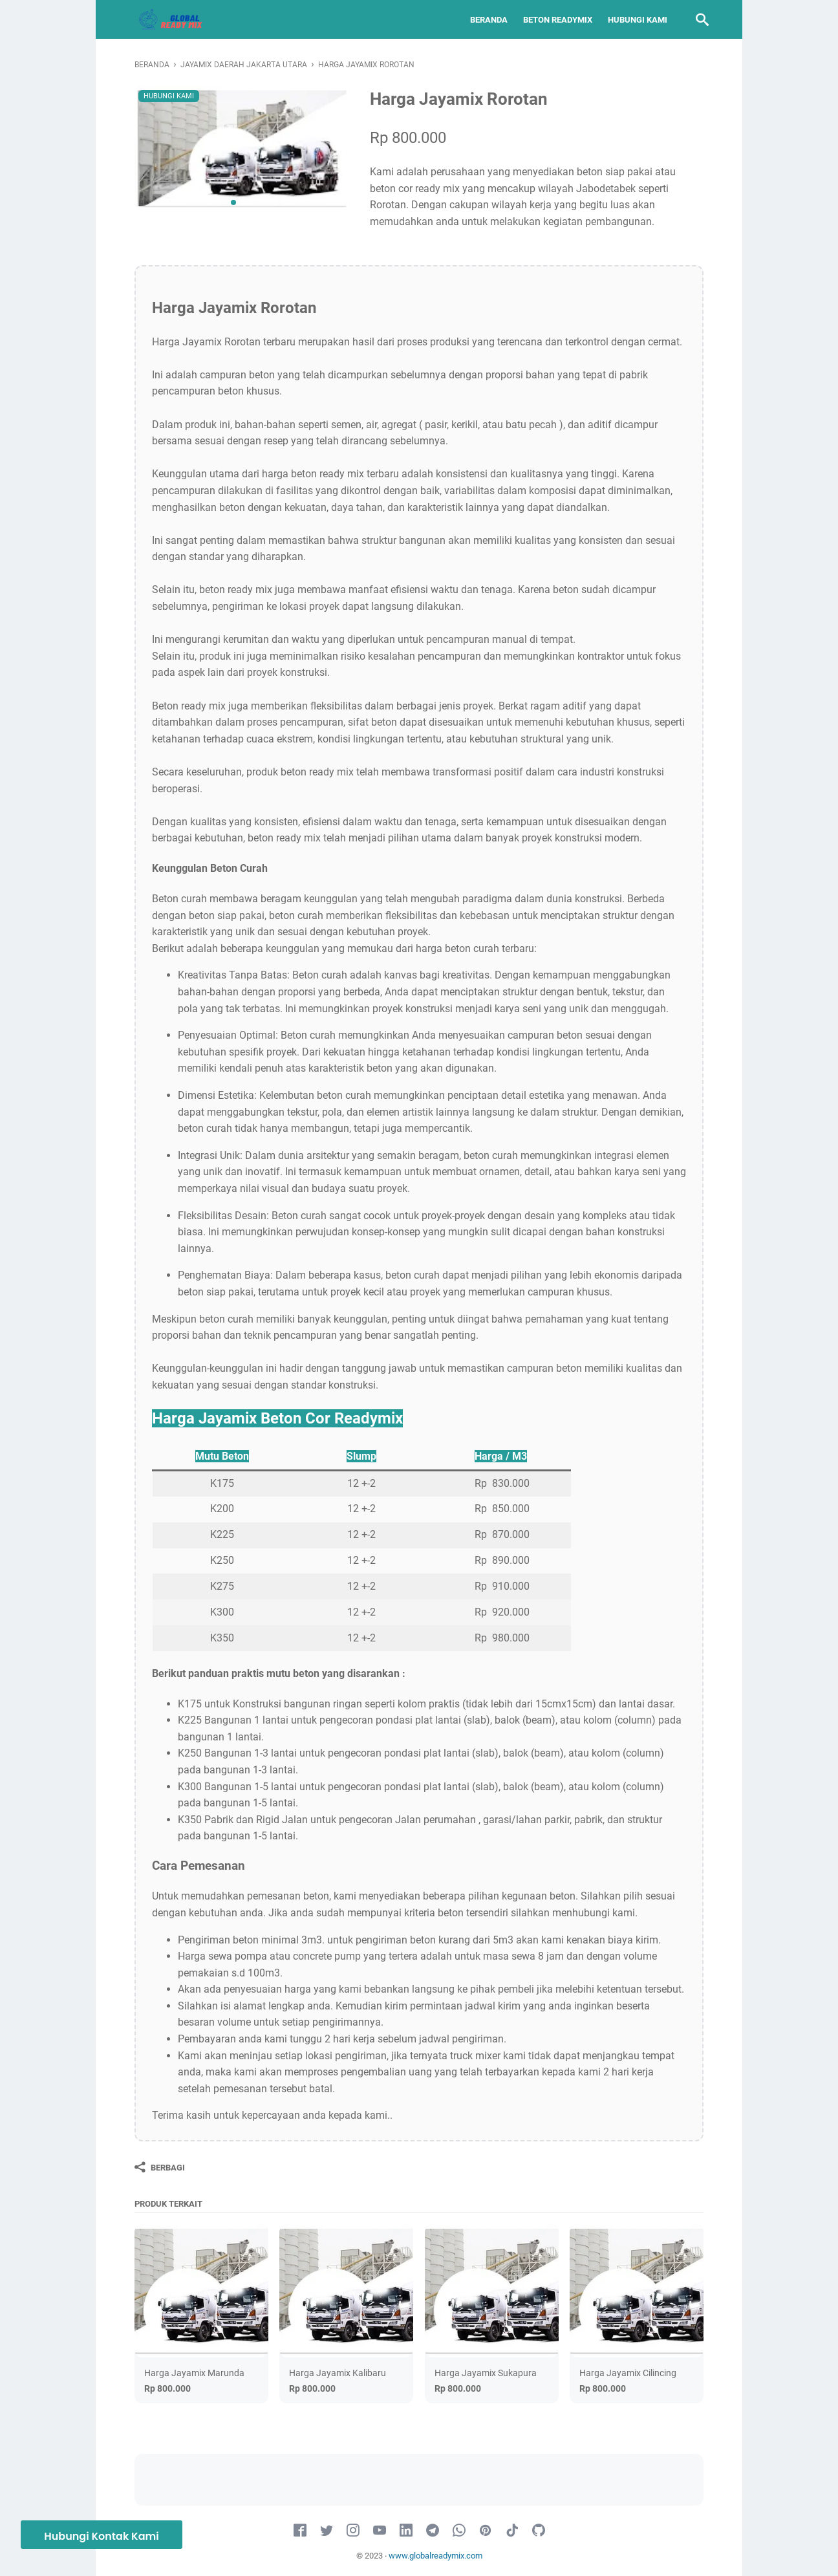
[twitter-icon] (326, 2530)
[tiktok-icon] (512, 2530)
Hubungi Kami (632, 20)
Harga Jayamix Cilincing (627, 2373)
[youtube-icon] (379, 2530)
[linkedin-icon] (406, 2530)
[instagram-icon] (353, 2530)
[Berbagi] (159, 2167)
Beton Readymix (552, 20)
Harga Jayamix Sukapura (486, 2373)
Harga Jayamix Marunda (194, 2373)
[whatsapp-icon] (459, 2530)
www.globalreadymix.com (435, 2555)
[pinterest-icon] (485, 2530)
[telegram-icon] (432, 2530)
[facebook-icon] (300, 2530)
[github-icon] (538, 2530)
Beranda (483, 20)
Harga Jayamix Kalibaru (337, 2373)
